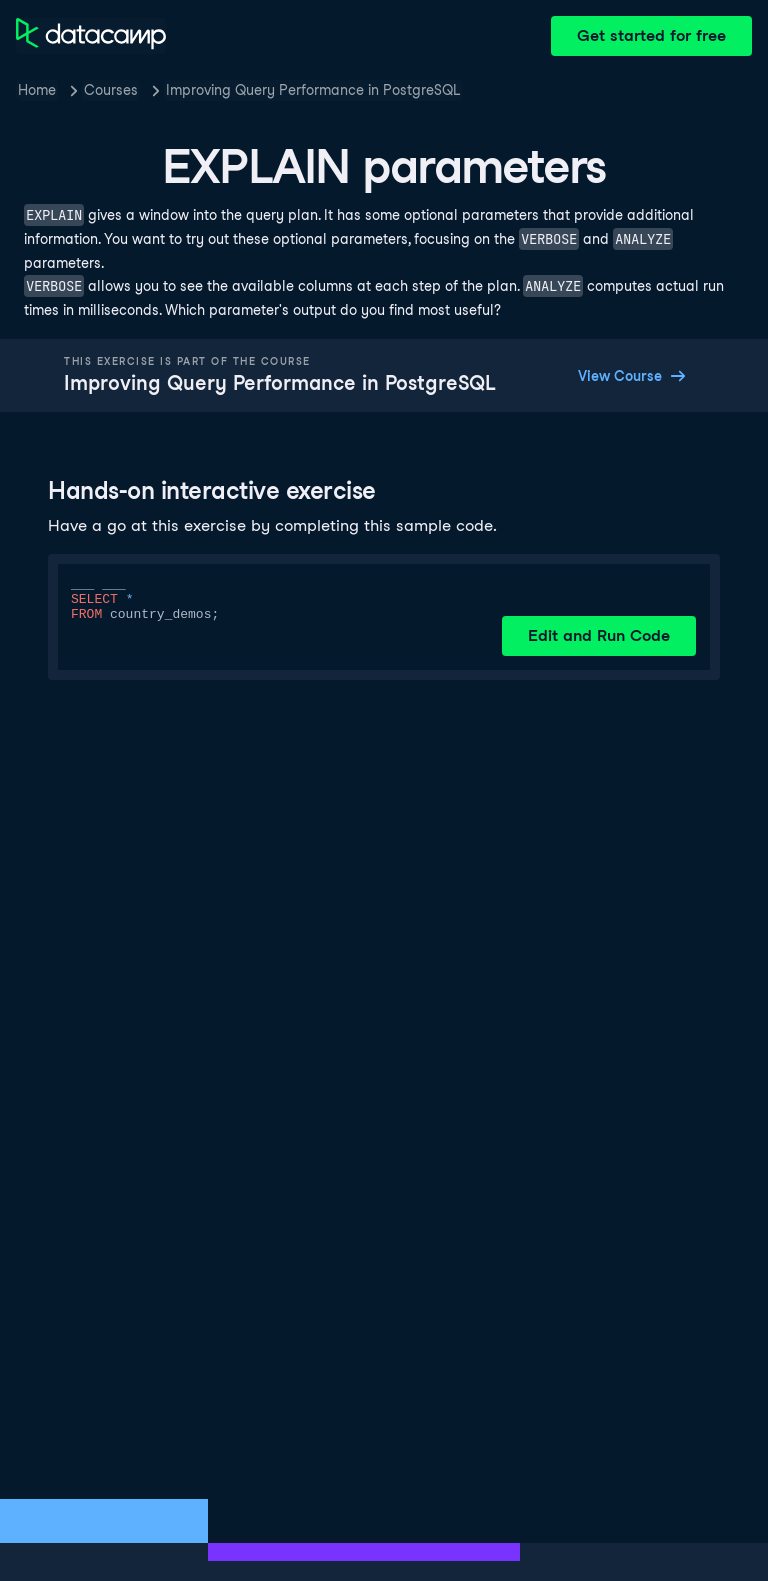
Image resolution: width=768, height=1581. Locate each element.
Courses (111, 90)
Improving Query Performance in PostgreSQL (313, 90)
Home (37, 90)
